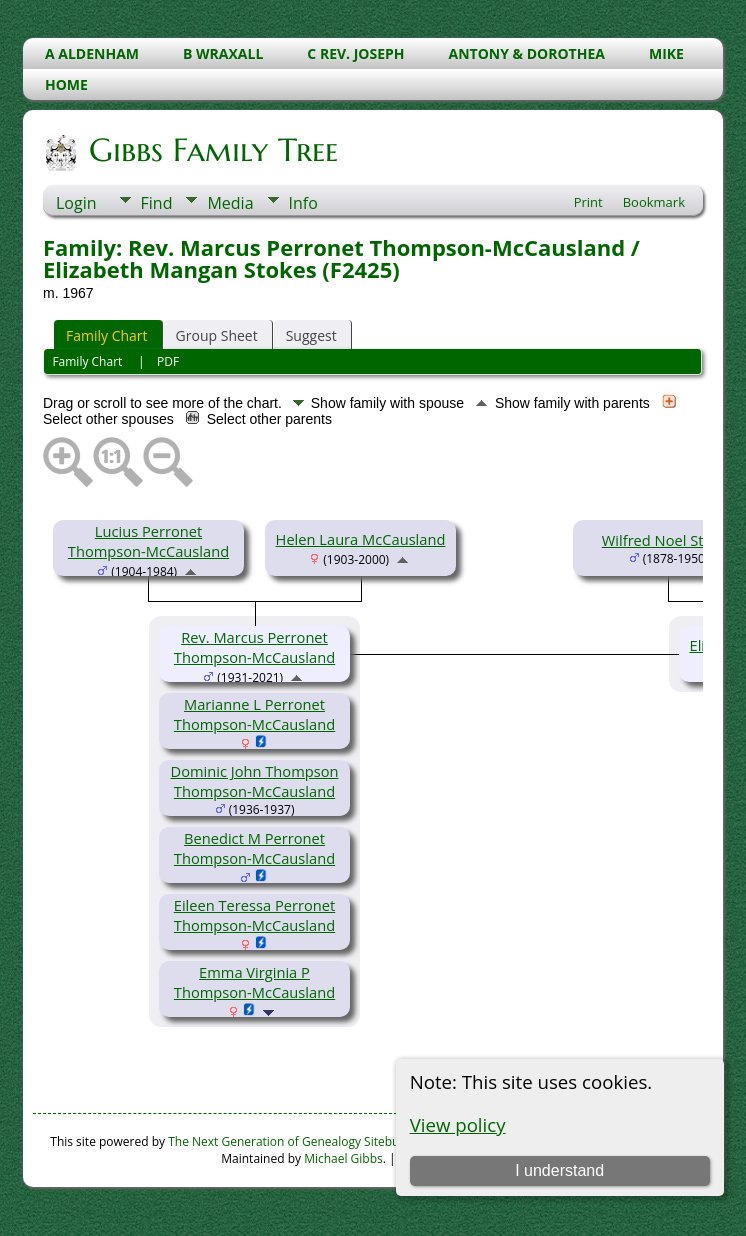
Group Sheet (217, 335)
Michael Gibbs (343, 1158)
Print (588, 202)
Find (157, 203)
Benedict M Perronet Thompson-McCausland (254, 848)
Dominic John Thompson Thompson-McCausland (255, 781)
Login (76, 203)
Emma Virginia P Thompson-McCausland (254, 982)
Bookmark (654, 202)
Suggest (311, 335)
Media (230, 203)
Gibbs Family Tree (212, 150)
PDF (168, 361)
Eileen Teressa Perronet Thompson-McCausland (255, 915)
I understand (559, 1170)
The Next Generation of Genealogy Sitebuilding (299, 1141)
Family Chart (107, 335)
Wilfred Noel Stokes (668, 540)
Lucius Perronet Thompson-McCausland (148, 541)
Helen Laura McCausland (361, 539)
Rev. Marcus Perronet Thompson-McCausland (254, 647)
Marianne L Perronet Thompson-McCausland (254, 714)
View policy (458, 1124)
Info (303, 203)
